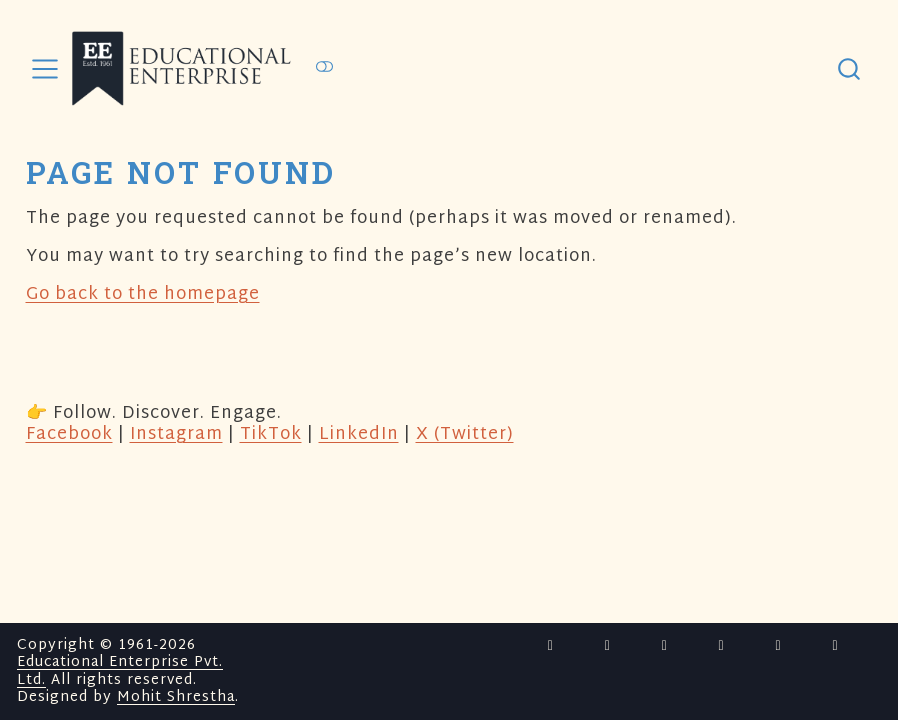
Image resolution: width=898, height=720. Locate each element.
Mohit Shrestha (176, 697)
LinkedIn (359, 434)
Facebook (69, 434)
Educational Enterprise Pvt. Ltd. (120, 671)
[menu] (45, 69)
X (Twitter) (465, 434)
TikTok (271, 434)
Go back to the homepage (143, 294)
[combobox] (850, 69)
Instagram (176, 434)
